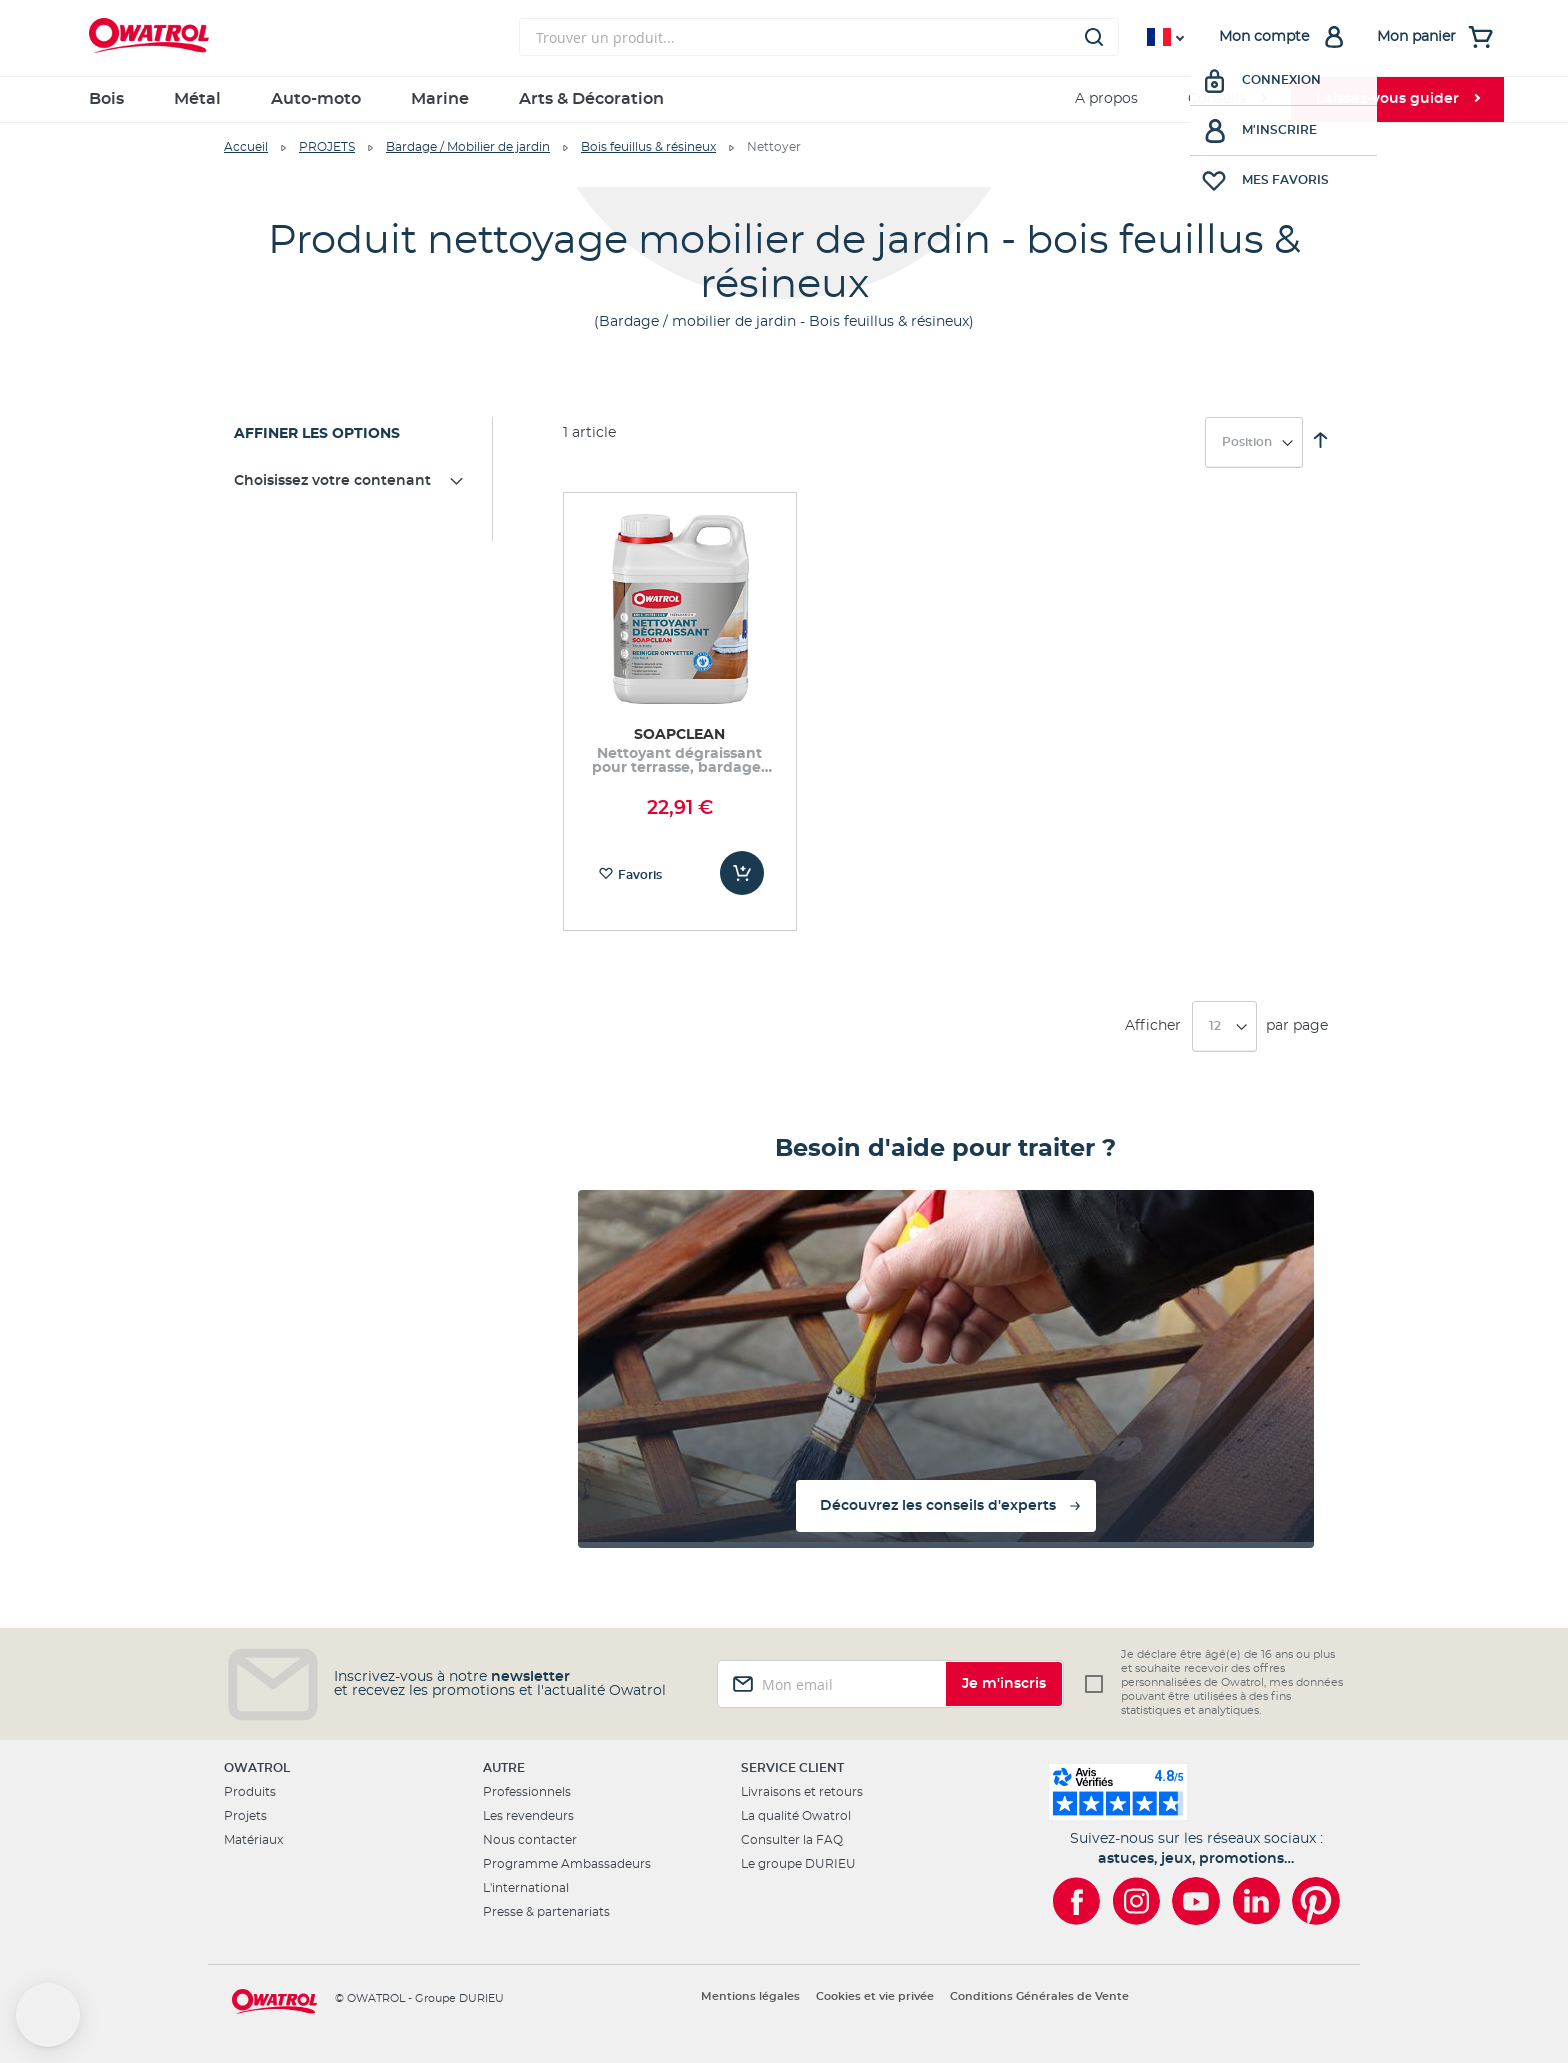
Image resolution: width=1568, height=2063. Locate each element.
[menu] (784, 99)
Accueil (246, 147)
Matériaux (253, 1840)
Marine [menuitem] (440, 99)
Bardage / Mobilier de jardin (468, 147)
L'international (526, 1888)
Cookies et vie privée (875, 1996)
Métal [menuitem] (197, 99)
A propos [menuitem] (1106, 99)
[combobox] (819, 37)
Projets (245, 1816)
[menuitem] (1227, 99)
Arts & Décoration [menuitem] (591, 99)
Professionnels (527, 1792)
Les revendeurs (528, 1816)
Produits (250, 1792)
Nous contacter (530, 1840)
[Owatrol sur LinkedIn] (1256, 1901)
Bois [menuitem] (106, 99)
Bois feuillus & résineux (648, 147)
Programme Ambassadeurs (567, 1864)
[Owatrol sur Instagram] (1136, 1901)
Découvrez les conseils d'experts (938, 1506)
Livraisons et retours (802, 1792)
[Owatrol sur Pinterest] (1316, 1901)
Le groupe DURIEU (798, 1864)
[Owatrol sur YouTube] (1196, 1901)
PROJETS (327, 147)
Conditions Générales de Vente (1039, 1996)
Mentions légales (750, 1996)
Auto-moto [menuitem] (316, 99)
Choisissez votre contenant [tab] (332, 481)
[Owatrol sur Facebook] (1076, 1901)
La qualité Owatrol (796, 1816)
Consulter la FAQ (792, 1840)
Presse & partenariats (546, 1912)
